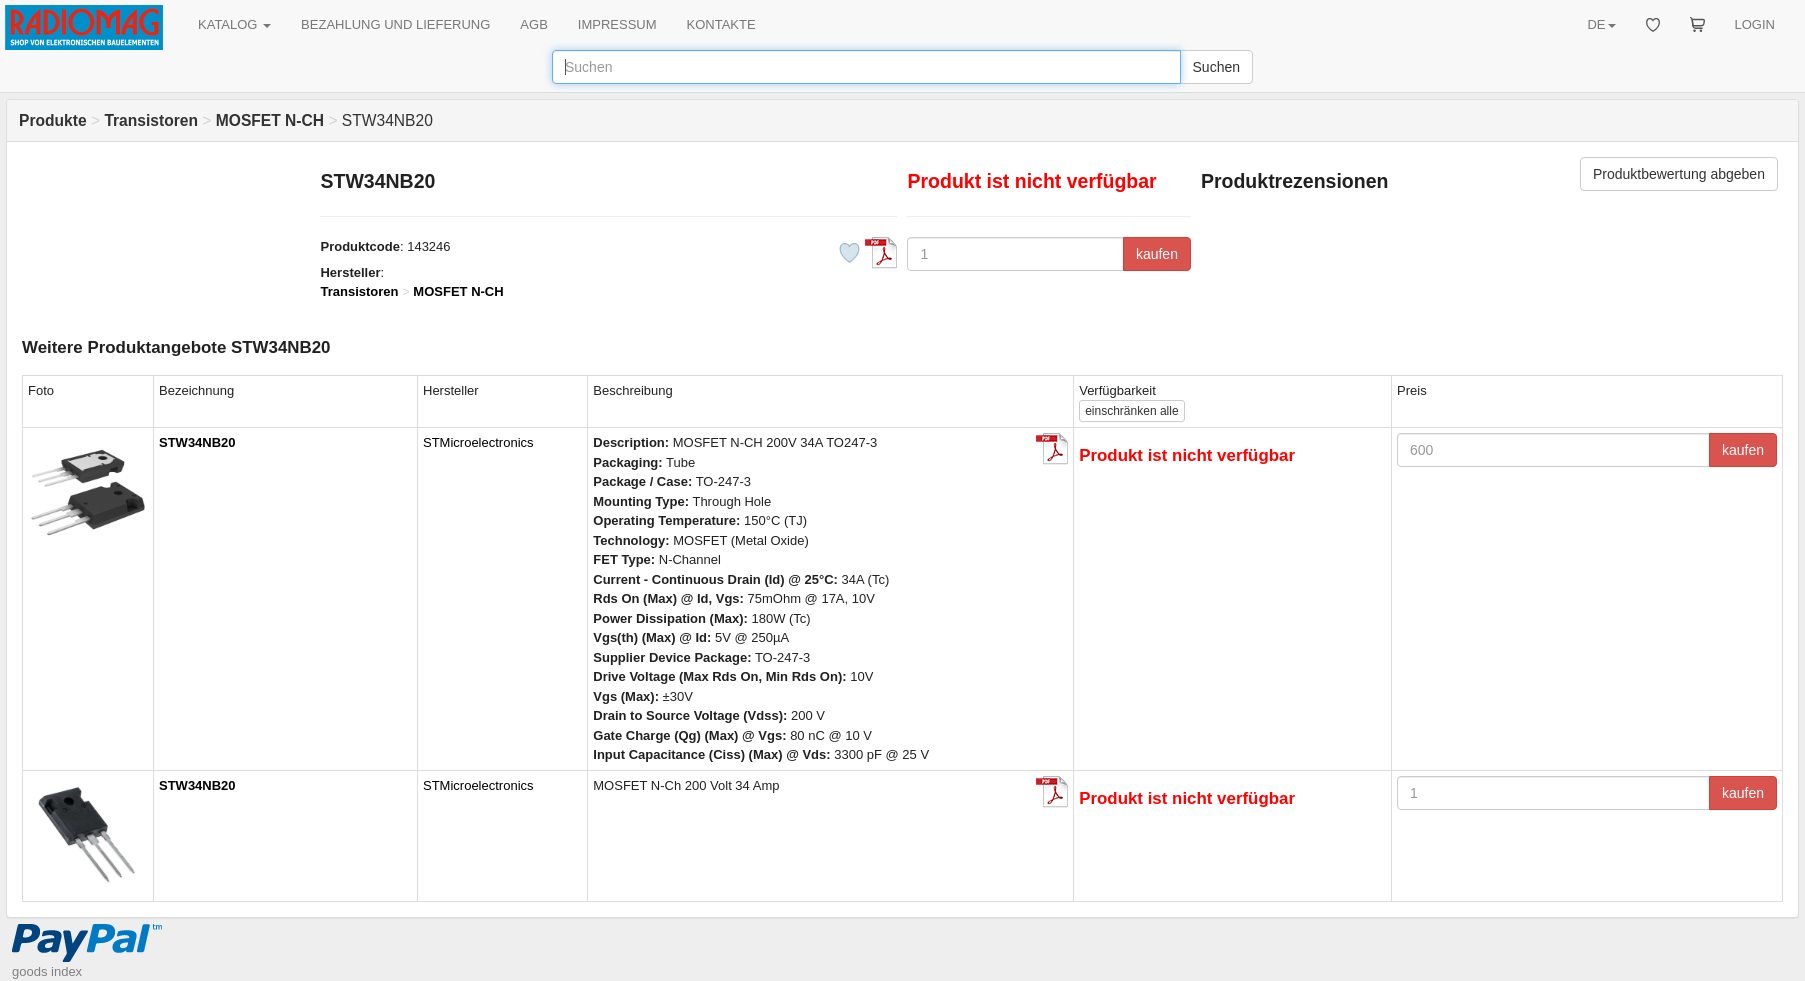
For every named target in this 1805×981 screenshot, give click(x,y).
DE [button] (1601, 24)
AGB (533, 24)
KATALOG (234, 24)
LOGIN (1755, 24)
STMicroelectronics (478, 442)
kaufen (1157, 254)
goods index (47, 971)
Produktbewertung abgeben (1679, 174)
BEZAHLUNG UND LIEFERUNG (395, 24)
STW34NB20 (197, 442)
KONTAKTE (721, 24)
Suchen (1216, 67)
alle (1131, 411)
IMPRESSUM (617, 24)
